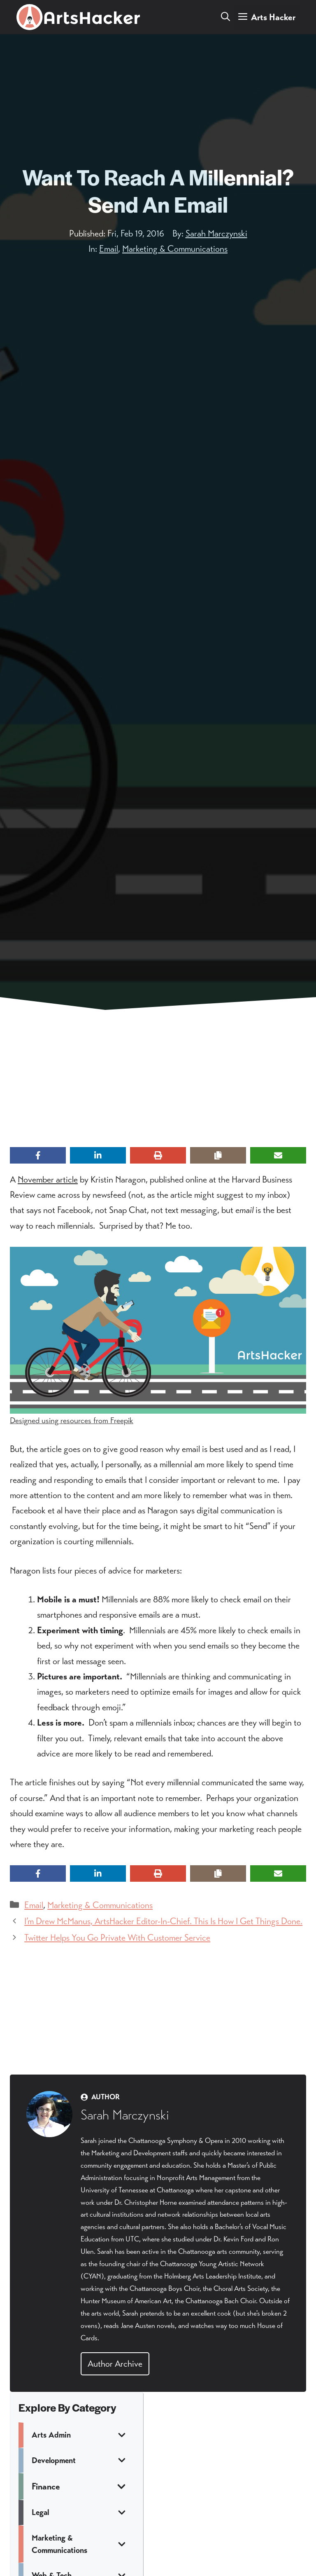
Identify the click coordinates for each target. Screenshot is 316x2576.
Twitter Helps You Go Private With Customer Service (117, 1937)
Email (108, 248)
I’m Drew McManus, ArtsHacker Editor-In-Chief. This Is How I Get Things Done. (163, 1921)
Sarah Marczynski (216, 233)
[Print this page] (158, 1155)
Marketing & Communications (175, 248)
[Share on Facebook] (38, 1155)
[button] (225, 17)
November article (48, 1179)
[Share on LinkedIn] (98, 1155)
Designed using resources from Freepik (71, 1420)
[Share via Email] (278, 1155)
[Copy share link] (218, 1155)
